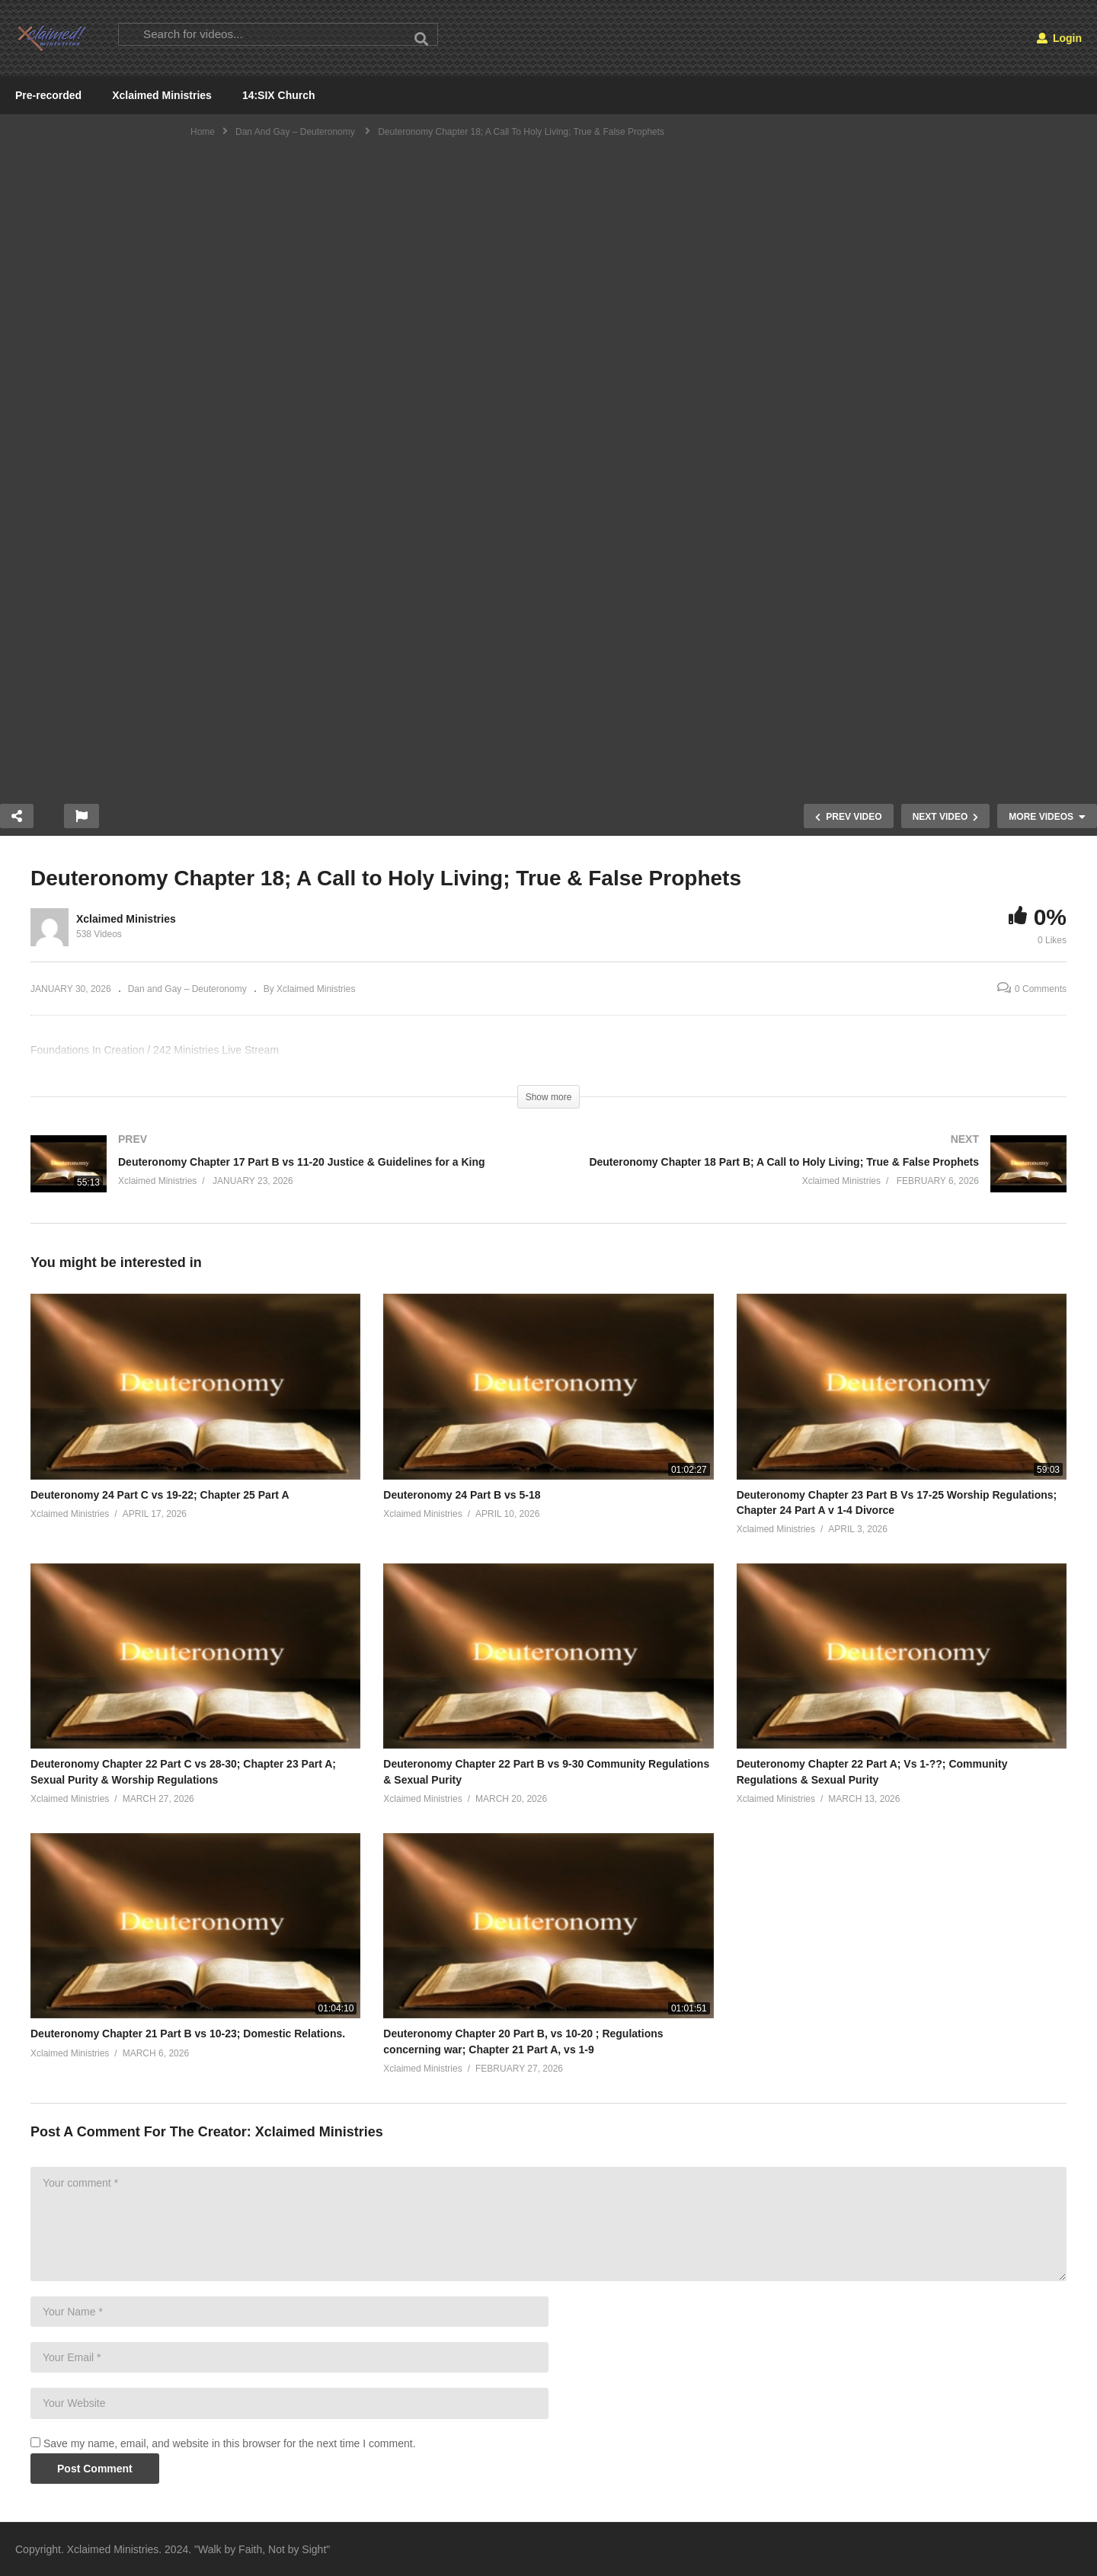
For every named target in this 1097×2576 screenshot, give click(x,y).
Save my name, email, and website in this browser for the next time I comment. (229, 2443)
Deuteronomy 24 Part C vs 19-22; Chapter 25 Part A (159, 1495)
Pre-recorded (48, 95)
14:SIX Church (278, 95)
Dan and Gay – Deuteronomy (187, 989)
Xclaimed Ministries (162, 95)
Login (1059, 38)
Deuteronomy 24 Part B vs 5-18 (461, 1495)
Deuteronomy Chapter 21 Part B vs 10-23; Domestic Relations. (187, 2033)
